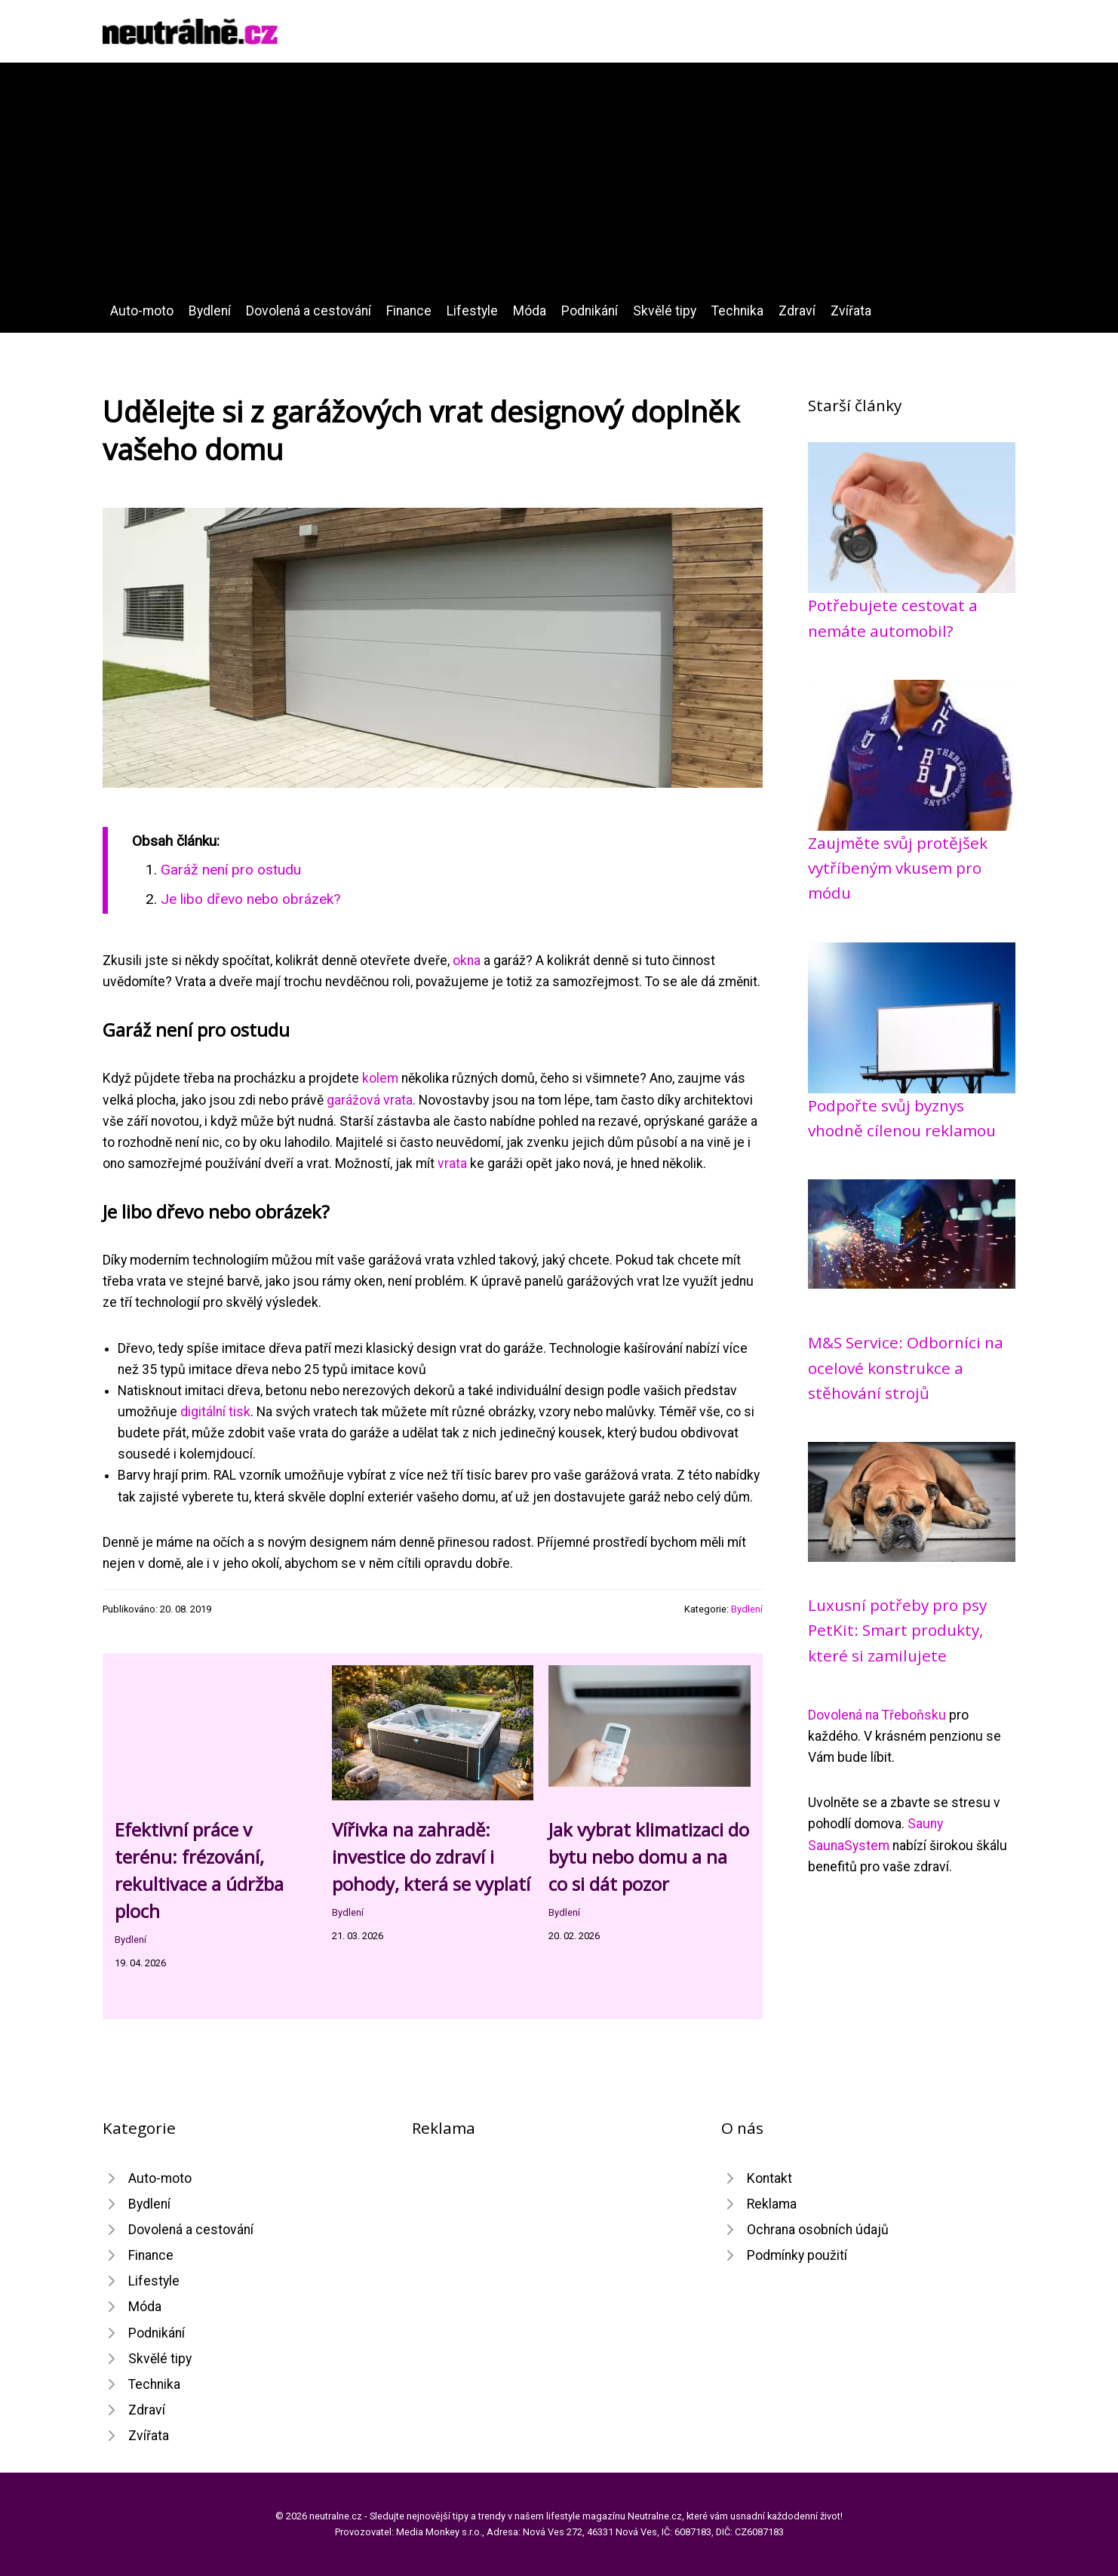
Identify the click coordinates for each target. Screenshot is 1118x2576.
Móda (529, 310)
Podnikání (589, 310)
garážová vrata (370, 1100)
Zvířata (851, 310)
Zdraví (797, 310)
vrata (452, 1163)
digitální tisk (215, 1411)
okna (467, 960)
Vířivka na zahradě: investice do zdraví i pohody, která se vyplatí (431, 1856)
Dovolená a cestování (308, 310)
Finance (409, 310)
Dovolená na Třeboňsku (877, 1715)
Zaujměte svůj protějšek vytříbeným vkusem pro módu (897, 868)
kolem (380, 1078)
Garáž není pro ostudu (231, 869)
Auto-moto (142, 310)
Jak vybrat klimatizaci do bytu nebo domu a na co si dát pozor (648, 1856)
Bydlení (210, 310)
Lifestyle (472, 310)
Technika (737, 310)
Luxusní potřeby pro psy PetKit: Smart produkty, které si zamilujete (897, 1630)
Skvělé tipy (664, 310)
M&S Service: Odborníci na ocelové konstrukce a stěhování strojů (905, 1367)
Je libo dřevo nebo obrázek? (250, 899)
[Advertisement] (559, 187)
